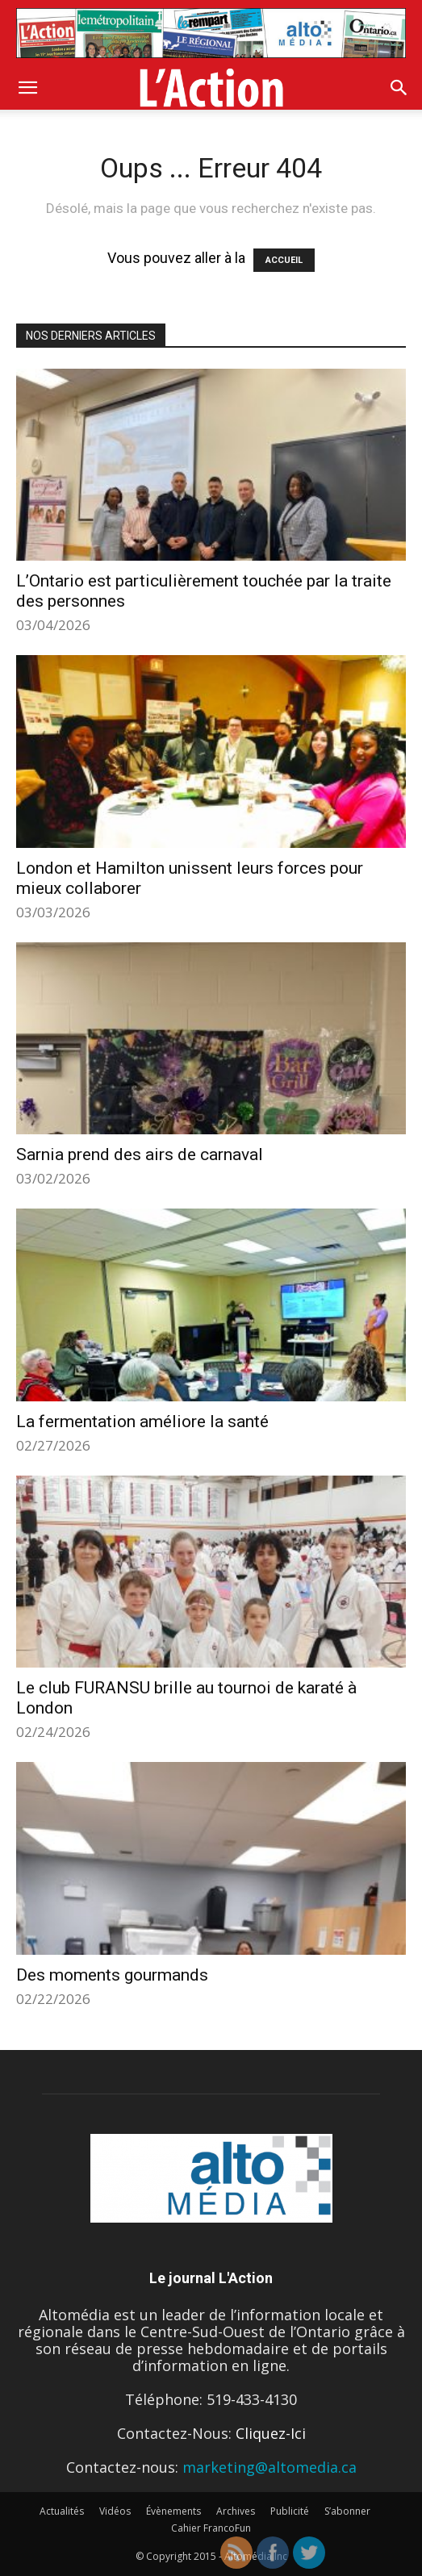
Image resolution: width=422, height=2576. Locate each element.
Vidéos (115, 2511)
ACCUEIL (284, 260)
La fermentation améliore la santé (142, 1421)
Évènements (173, 2511)
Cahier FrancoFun (211, 2528)
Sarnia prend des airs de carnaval (139, 1154)
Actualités (62, 2511)
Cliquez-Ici (271, 2433)
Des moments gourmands (112, 1975)
